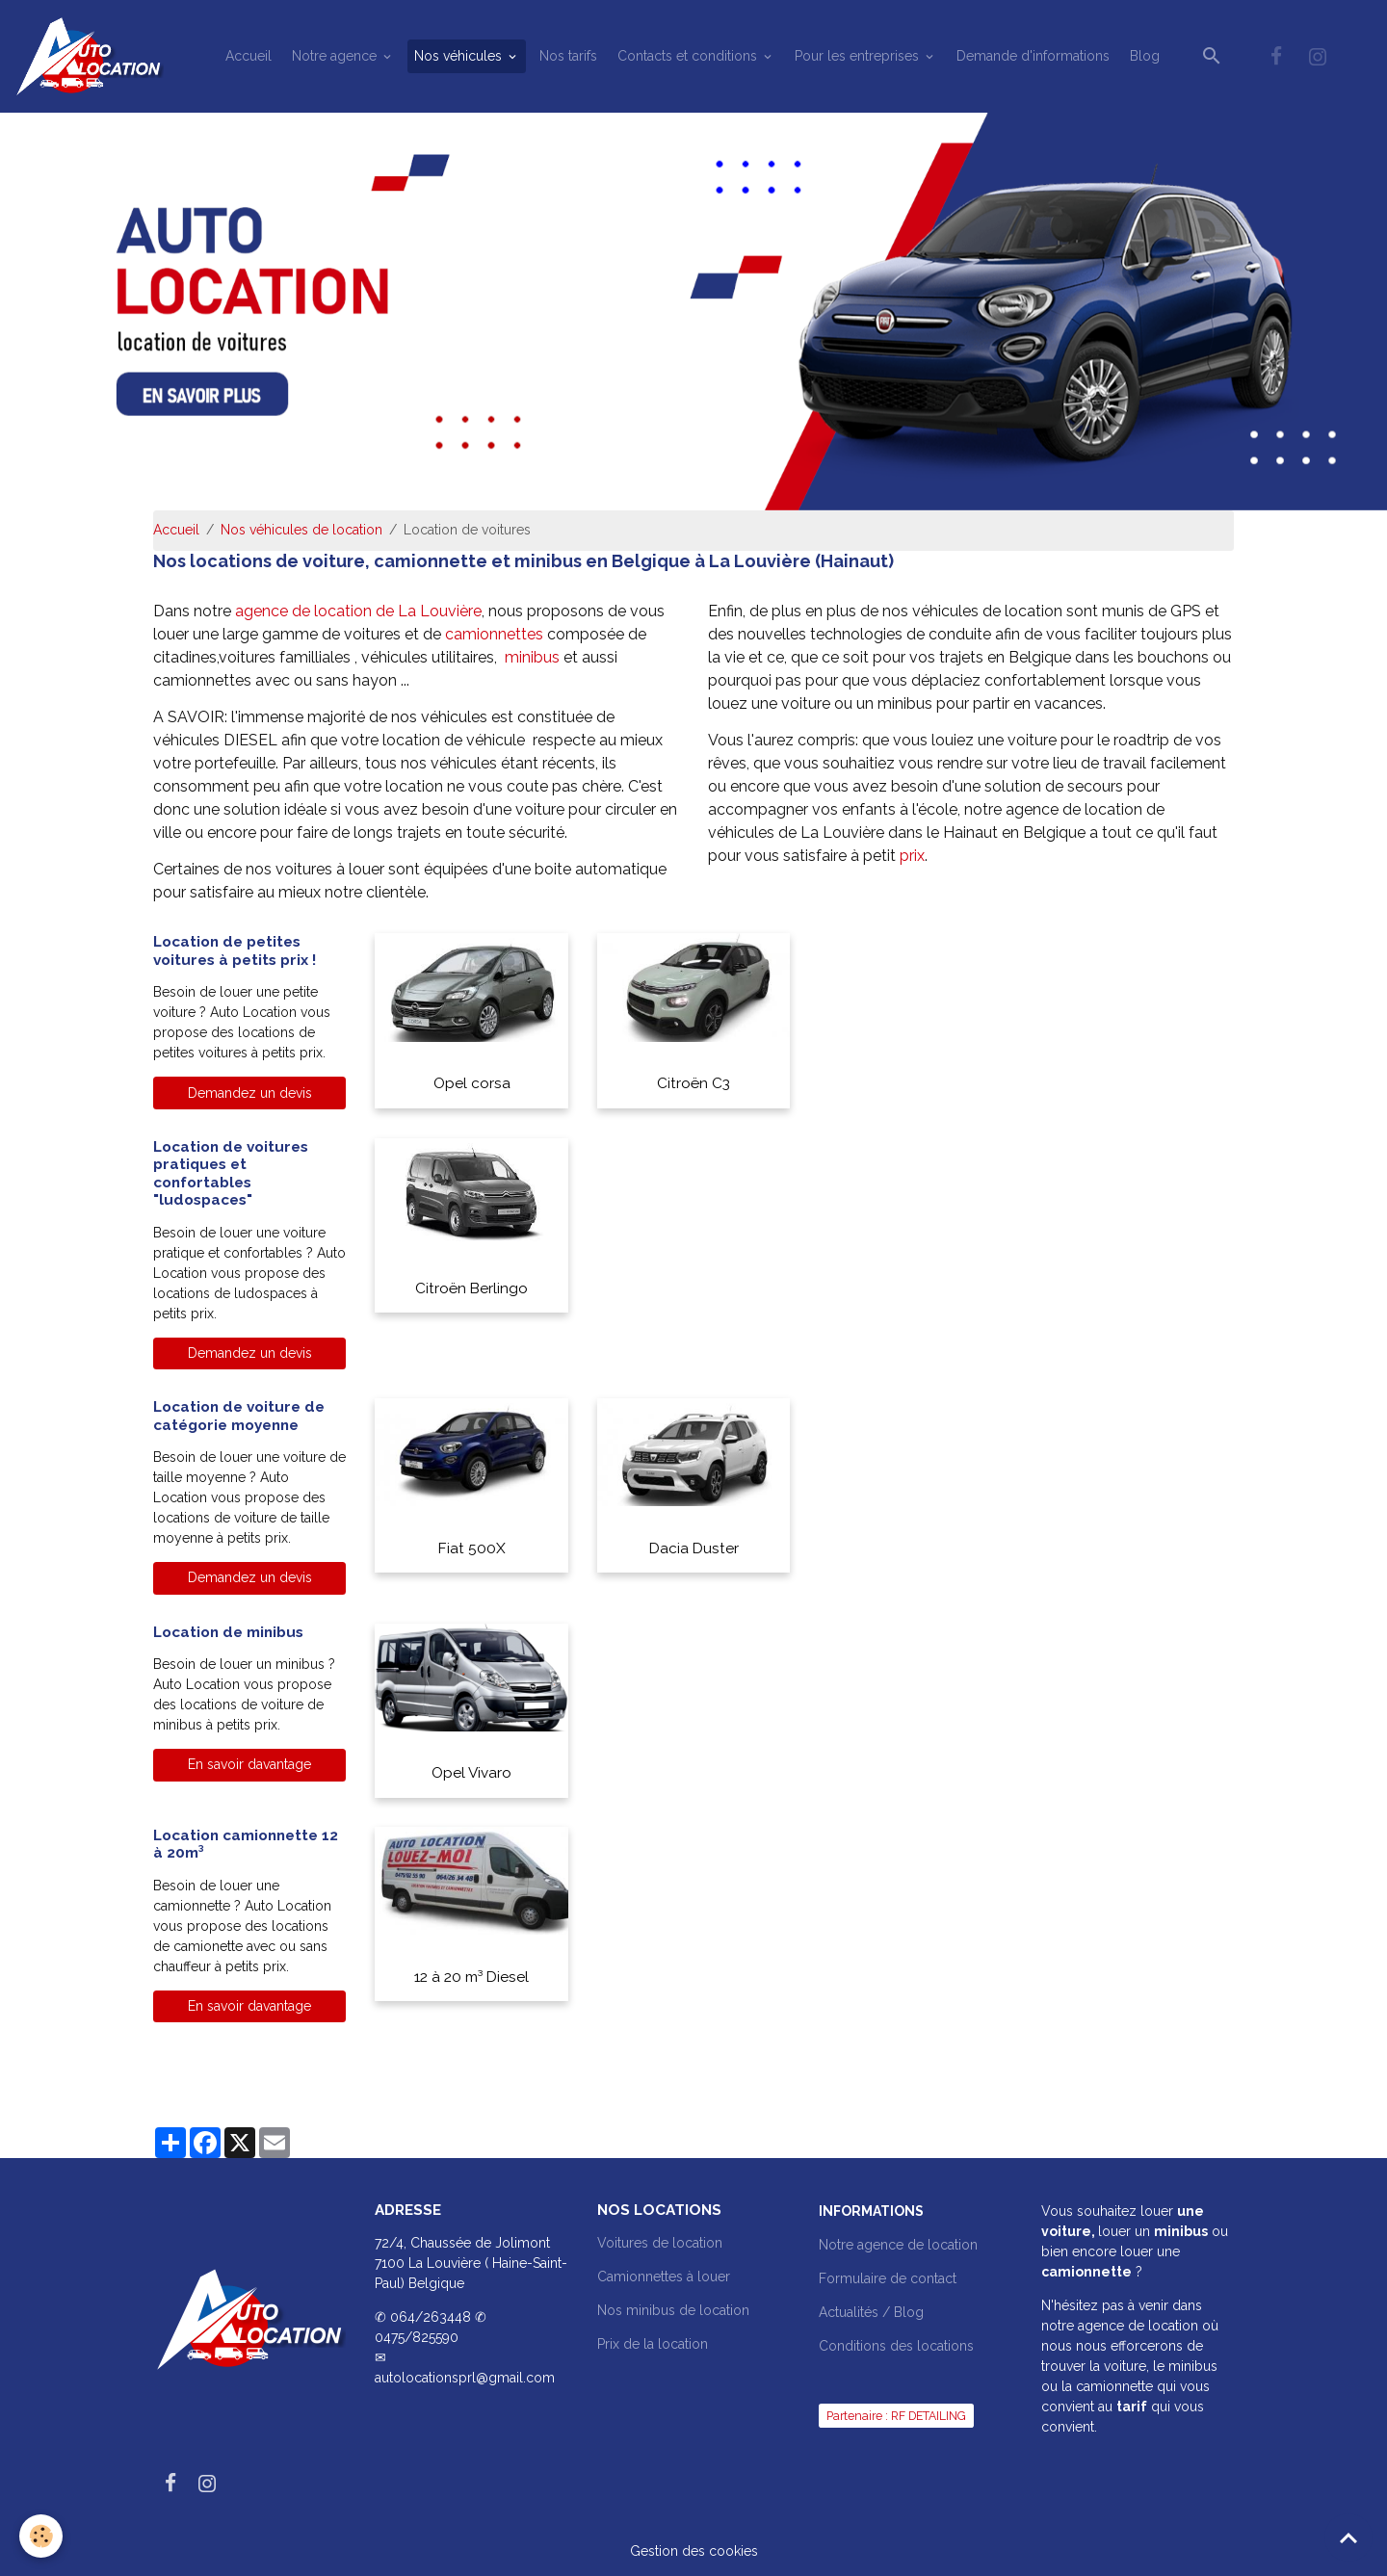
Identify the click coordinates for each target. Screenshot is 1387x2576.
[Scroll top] (1348, 2537)
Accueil (248, 56)
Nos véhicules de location (301, 529)
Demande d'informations (1033, 56)
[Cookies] (41, 2536)
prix (912, 855)
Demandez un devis (250, 1093)
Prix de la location (652, 2344)
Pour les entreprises (859, 56)
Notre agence (336, 56)
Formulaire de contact (887, 2278)
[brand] (91, 56)
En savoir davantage (249, 1764)
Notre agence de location (898, 2244)
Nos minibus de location (673, 2310)
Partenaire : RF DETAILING (896, 2415)
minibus (534, 657)
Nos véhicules (460, 56)
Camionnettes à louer (663, 2276)
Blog (1145, 56)
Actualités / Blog (871, 2312)
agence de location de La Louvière (358, 611)
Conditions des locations (896, 2346)
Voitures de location (659, 2243)
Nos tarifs (568, 56)
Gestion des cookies (694, 2551)
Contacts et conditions (689, 56)
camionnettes (496, 634)
